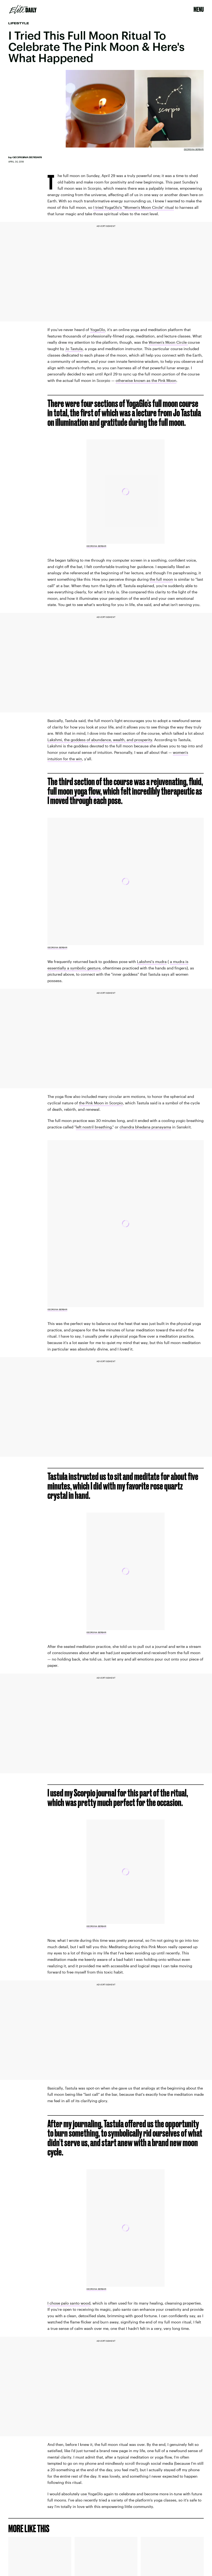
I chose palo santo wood (68, 2303)
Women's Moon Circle (168, 342)
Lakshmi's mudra (152, 961)
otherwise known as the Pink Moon (146, 380)
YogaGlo (97, 329)
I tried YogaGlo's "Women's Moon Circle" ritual (133, 207)
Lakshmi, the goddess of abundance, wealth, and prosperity (99, 739)
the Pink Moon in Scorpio (101, 1103)
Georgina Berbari (194, 149)
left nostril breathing (94, 1127)
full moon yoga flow (73, 791)
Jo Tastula (74, 348)
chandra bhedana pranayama (145, 1127)
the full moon (161, 579)
